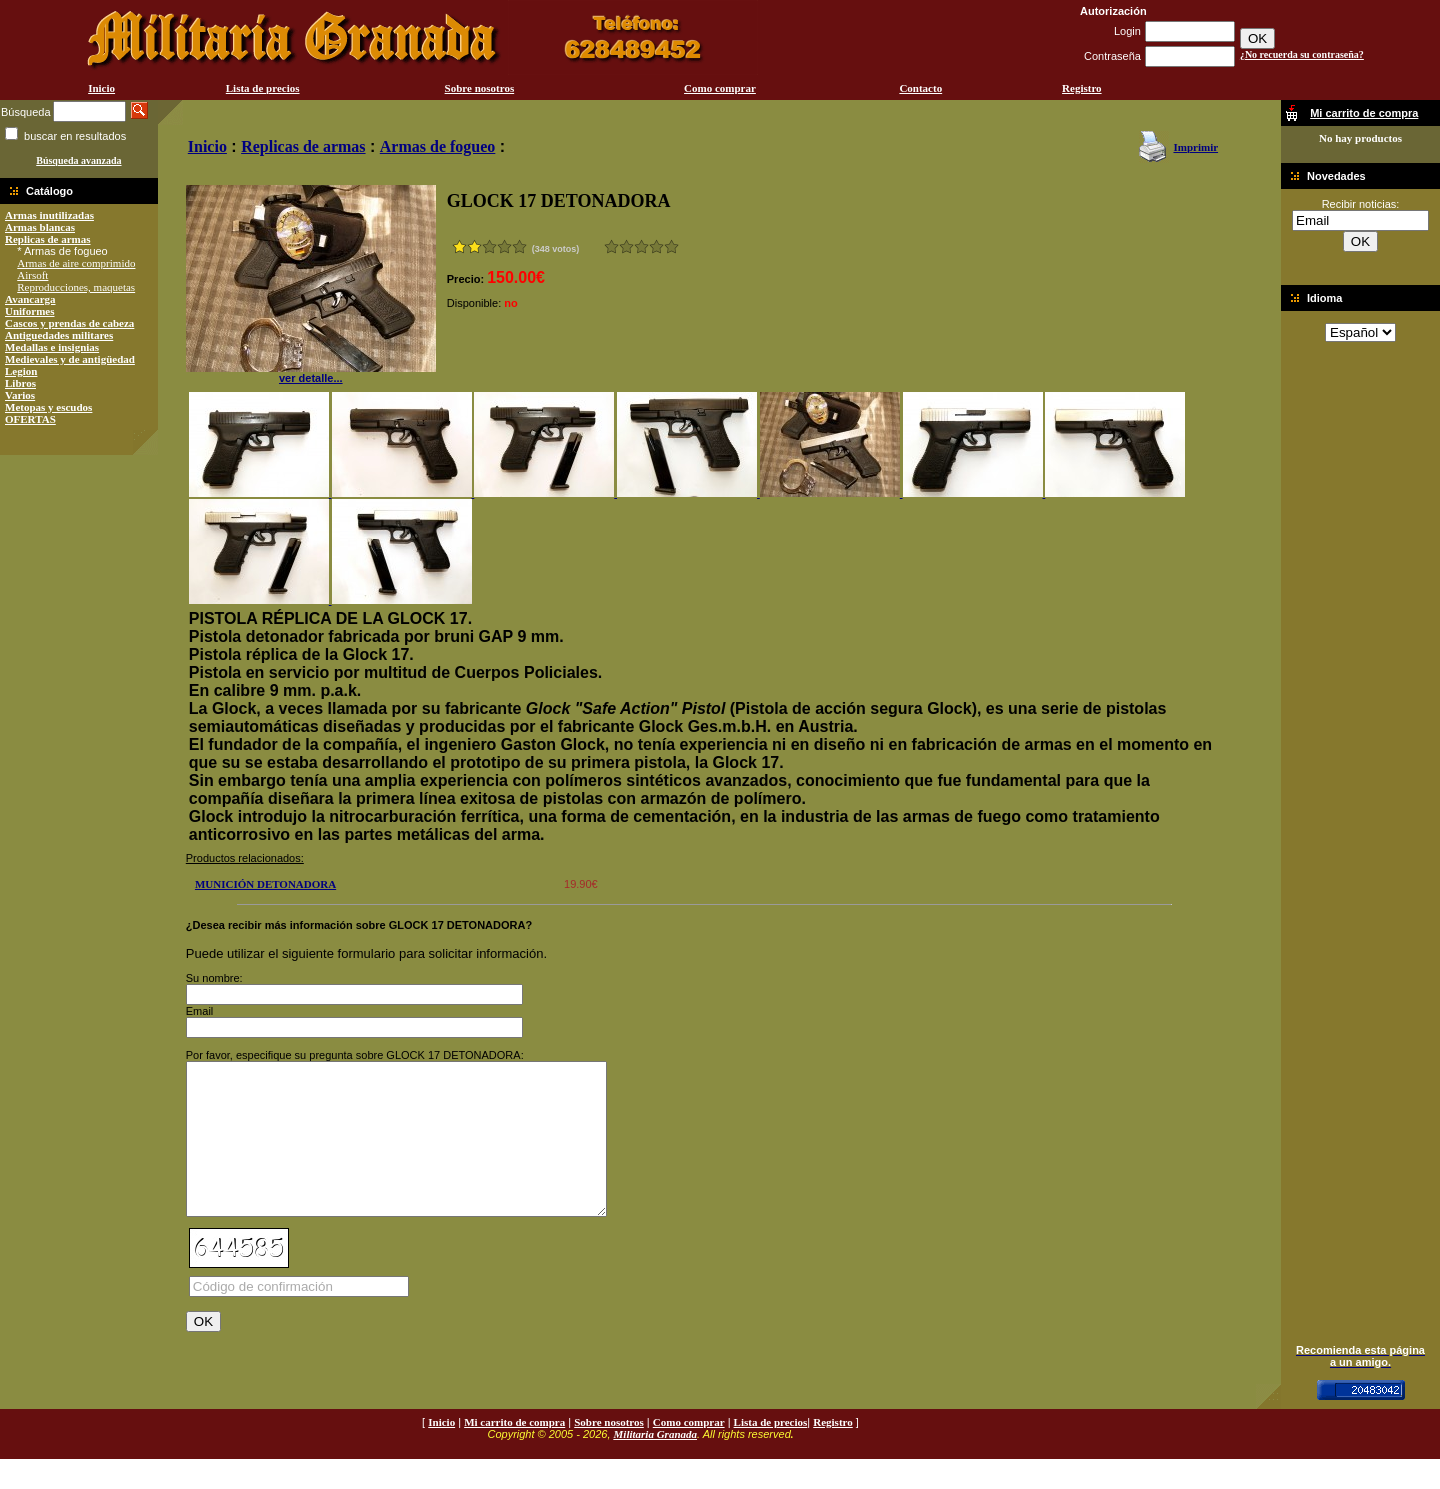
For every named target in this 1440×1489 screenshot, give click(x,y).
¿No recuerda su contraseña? (1302, 54)
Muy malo (611, 246)
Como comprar (720, 88)
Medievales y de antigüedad (70, 359)
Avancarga (30, 299)
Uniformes (30, 311)
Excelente (671, 246)
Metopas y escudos (48, 407)
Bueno (641, 246)
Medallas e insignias (52, 347)
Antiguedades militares (59, 335)
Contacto (920, 88)
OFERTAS (30, 419)
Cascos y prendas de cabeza (69, 323)
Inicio (101, 88)
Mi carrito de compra (514, 1452)
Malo (626, 246)
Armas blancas (40, 227)
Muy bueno (656, 246)
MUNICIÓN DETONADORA (265, 884)
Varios (20, 395)
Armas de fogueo (438, 146)
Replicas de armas (48, 239)
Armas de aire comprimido (76, 263)
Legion (21, 371)
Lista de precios (263, 88)
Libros (20, 383)
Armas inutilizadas (49, 215)
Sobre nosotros (480, 88)
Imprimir (1195, 147)
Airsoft (32, 275)
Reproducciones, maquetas (76, 287)
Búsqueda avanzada (78, 160)
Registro (1082, 88)
